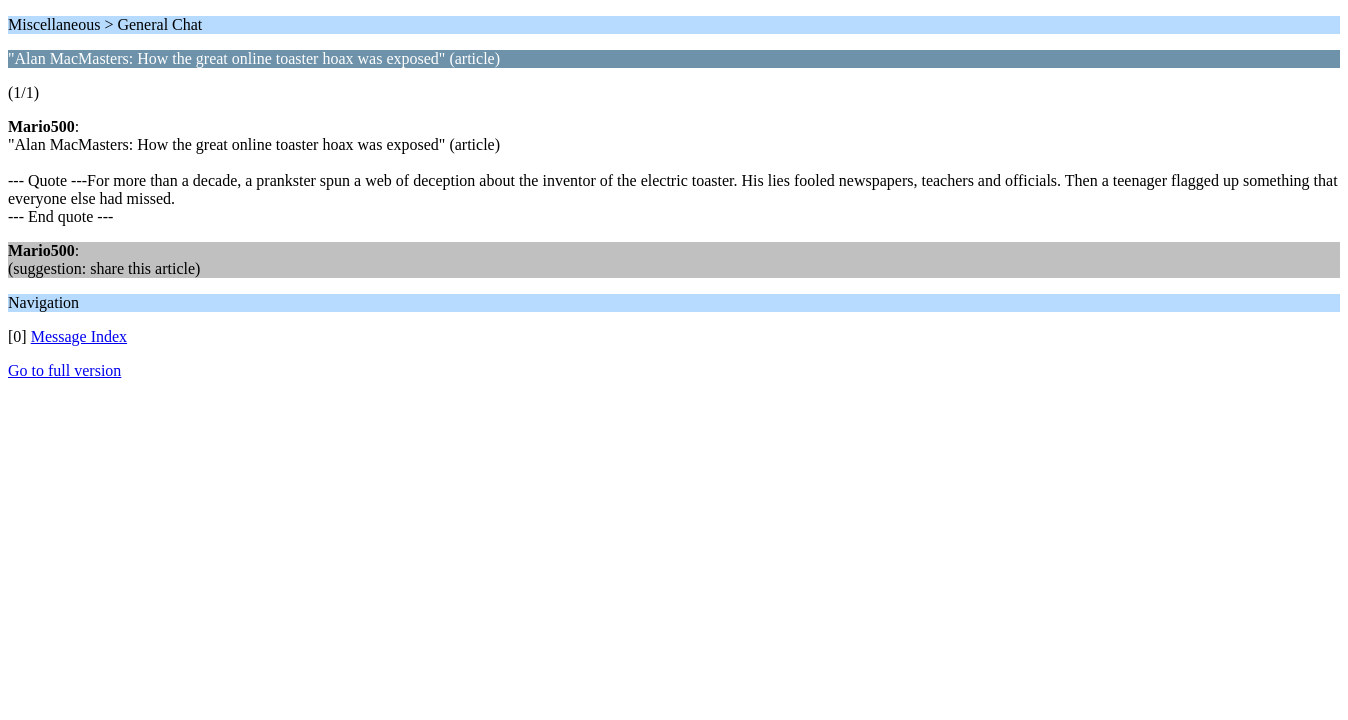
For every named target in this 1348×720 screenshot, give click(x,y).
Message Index (79, 336)
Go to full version (64, 370)
